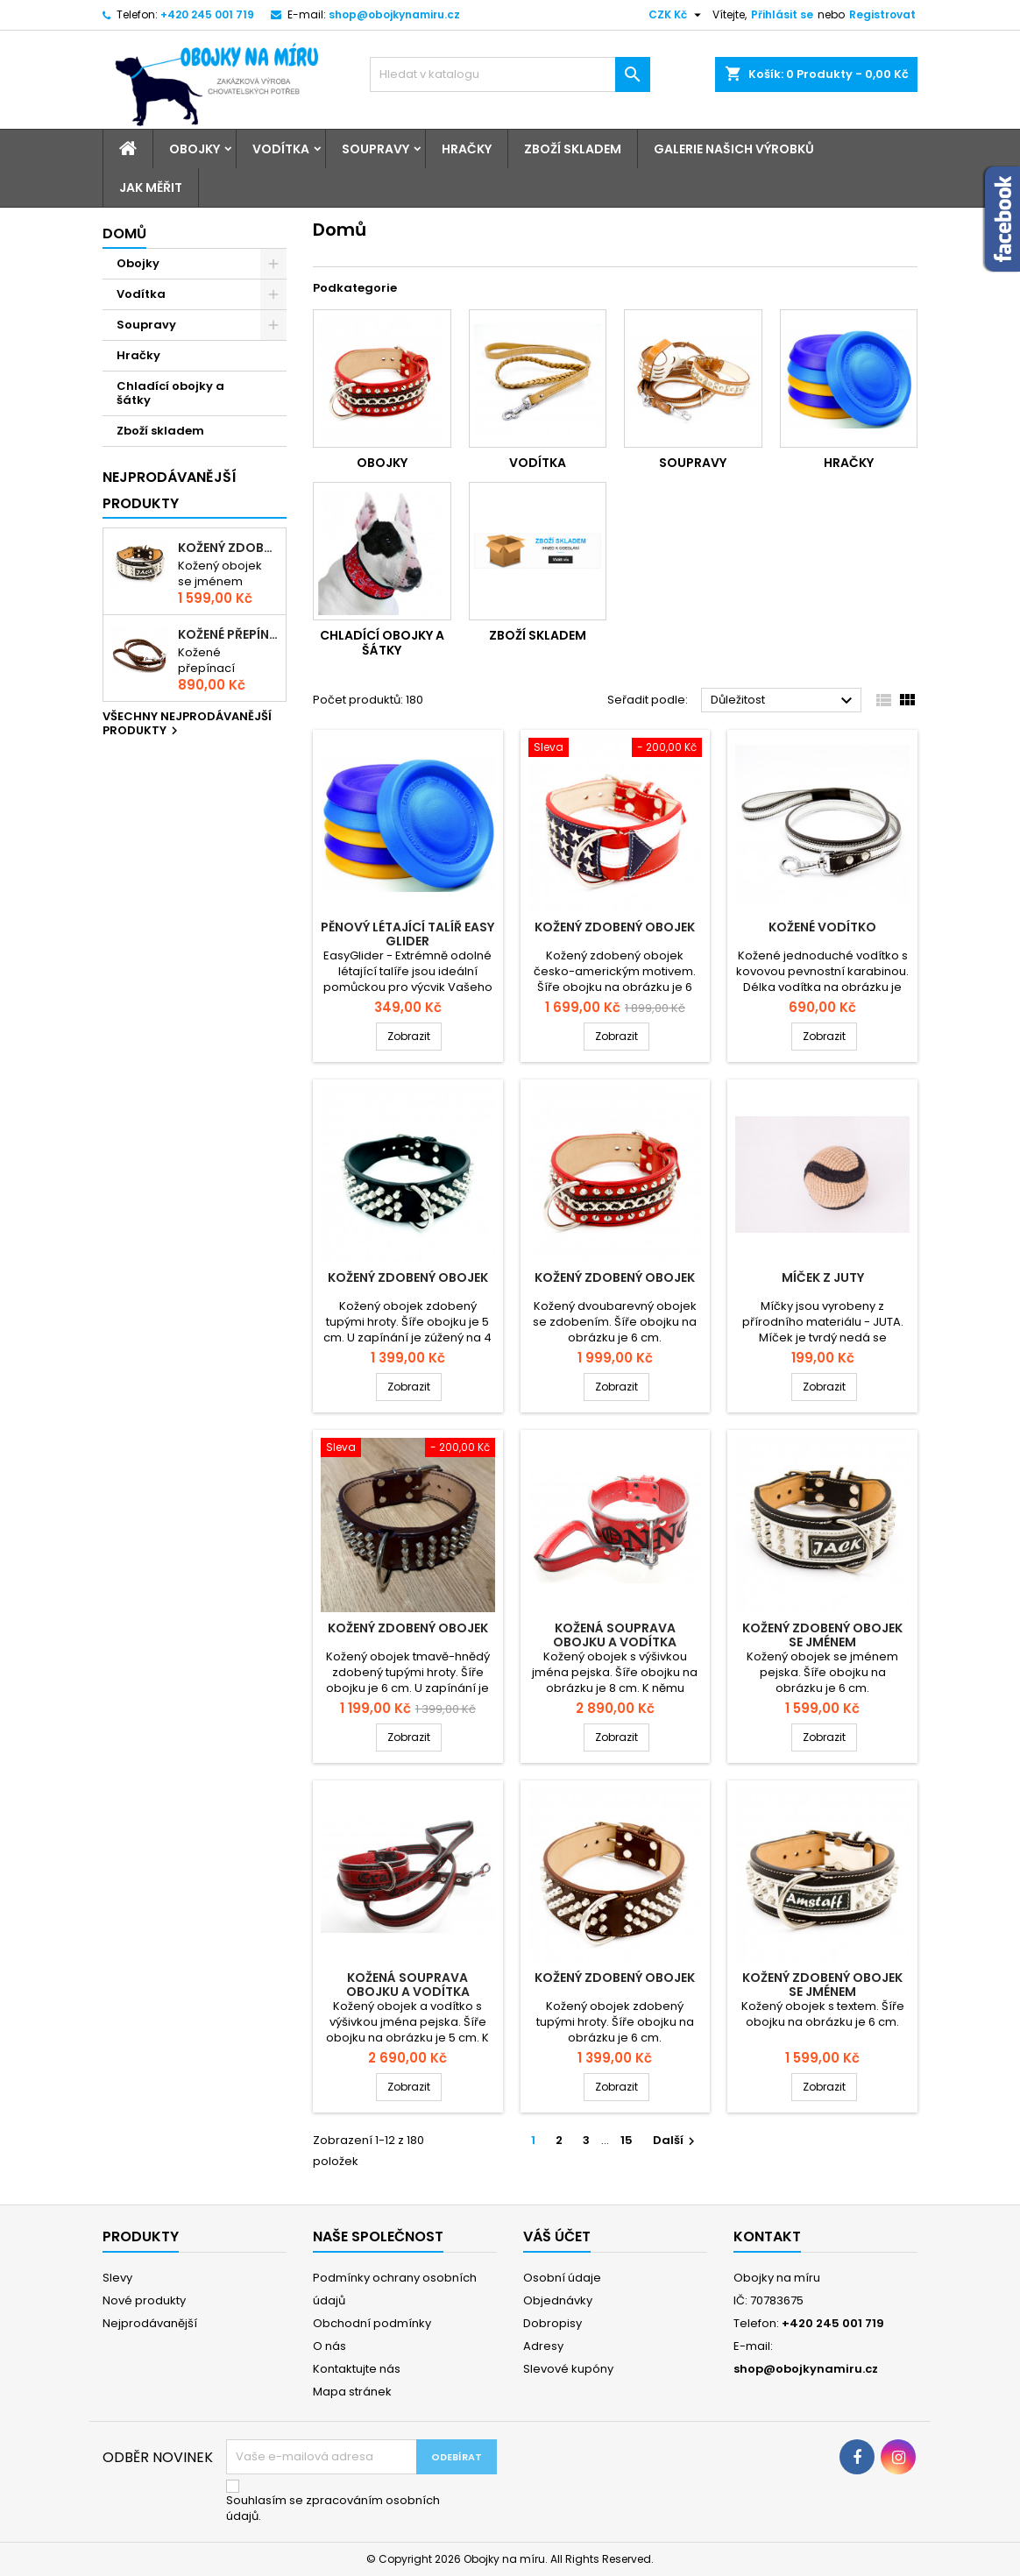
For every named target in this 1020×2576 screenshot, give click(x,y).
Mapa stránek (352, 2391)
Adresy (543, 2346)
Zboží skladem (572, 149)
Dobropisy (552, 2323)
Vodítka (280, 149)
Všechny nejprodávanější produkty (187, 725)
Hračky (467, 149)
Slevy (117, 2277)
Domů (124, 233)
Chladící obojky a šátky (170, 393)
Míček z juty (823, 1277)
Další (676, 2140)
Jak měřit (150, 187)
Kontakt (767, 2236)
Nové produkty (144, 2300)
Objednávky (557, 2300)
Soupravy (375, 149)
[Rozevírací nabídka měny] (676, 15)
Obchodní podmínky (372, 2323)
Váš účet (557, 2236)
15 (626, 2140)
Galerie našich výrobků (734, 149)
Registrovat (882, 14)
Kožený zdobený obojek (615, 927)
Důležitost (784, 700)
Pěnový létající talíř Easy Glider (407, 934)
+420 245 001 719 (207, 14)
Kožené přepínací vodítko (228, 634)
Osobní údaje (562, 2277)
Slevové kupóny (568, 2368)
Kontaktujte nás (356, 2368)
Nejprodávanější (150, 2323)
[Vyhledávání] (510, 74)
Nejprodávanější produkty (170, 490)
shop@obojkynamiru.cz (394, 14)
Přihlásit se (782, 14)
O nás (329, 2346)
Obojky (194, 149)
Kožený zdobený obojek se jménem (228, 548)
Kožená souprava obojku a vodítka (614, 1635)
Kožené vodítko (822, 927)
